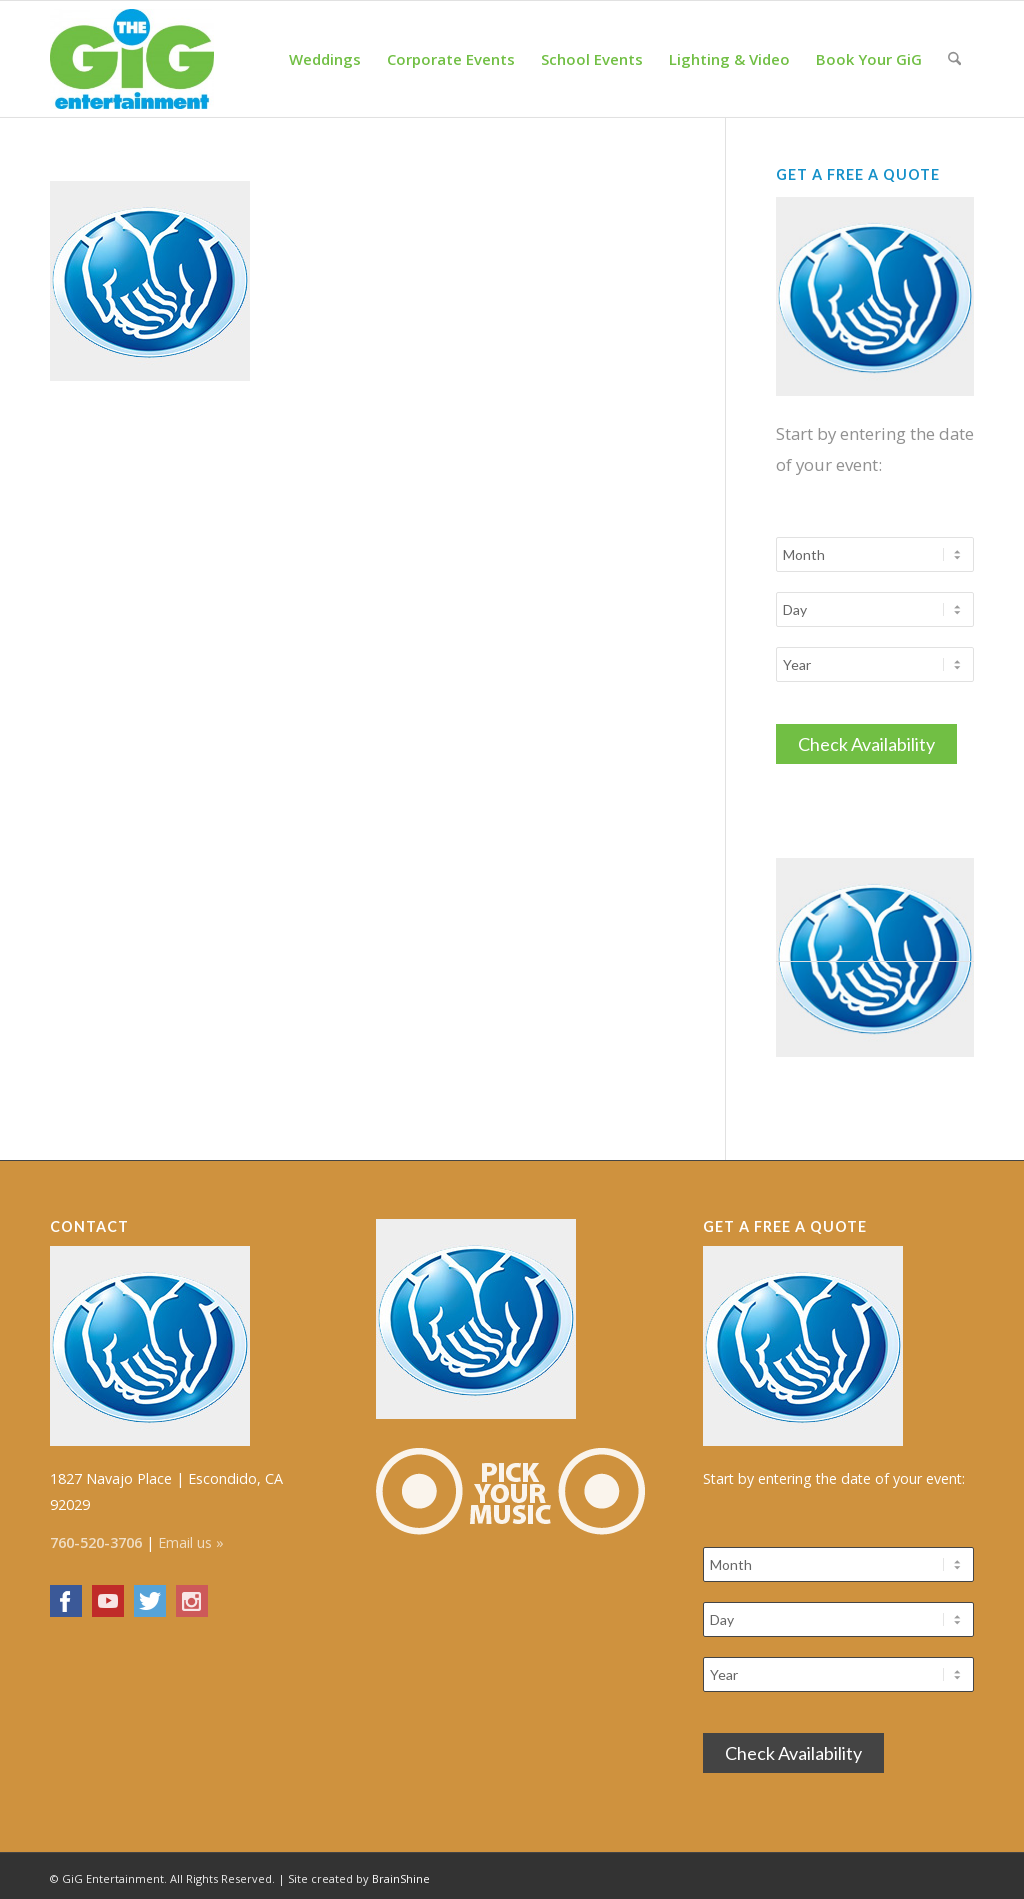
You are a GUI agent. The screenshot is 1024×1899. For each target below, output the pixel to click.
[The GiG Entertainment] (132, 59)
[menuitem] (325, 59)
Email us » (191, 1536)
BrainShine (401, 1872)
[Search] (954, 59)
